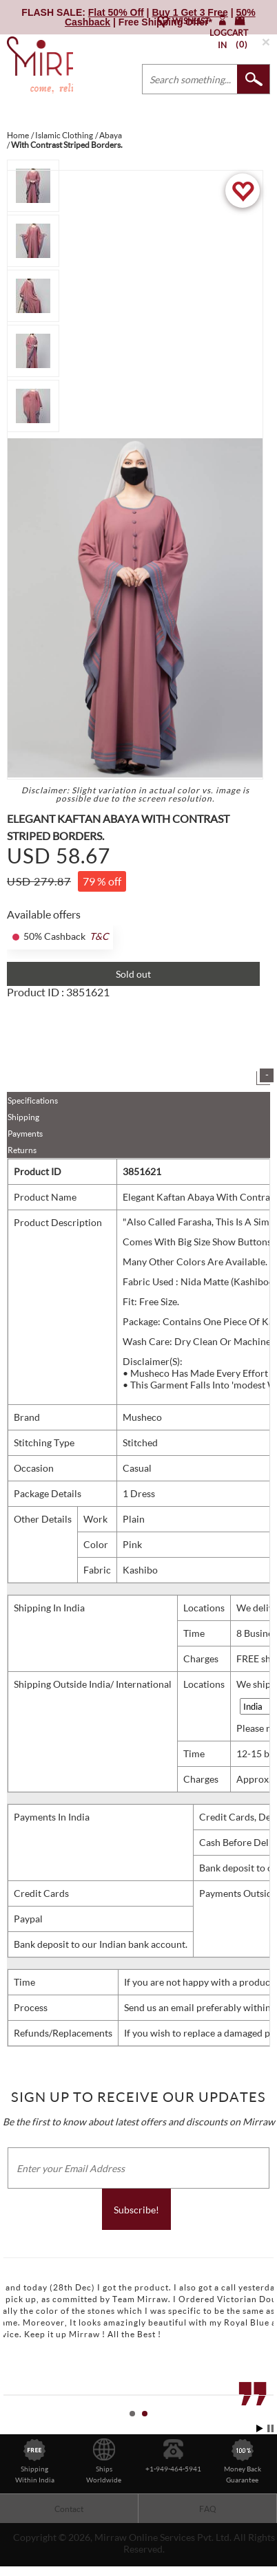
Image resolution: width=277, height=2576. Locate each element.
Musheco (142, 1417)
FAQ (207, 2509)
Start (259, 2428)
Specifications (33, 1100)
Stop (270, 2428)
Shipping (23, 1117)
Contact (68, 2509)
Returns (22, 1150)
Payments (25, 1133)
